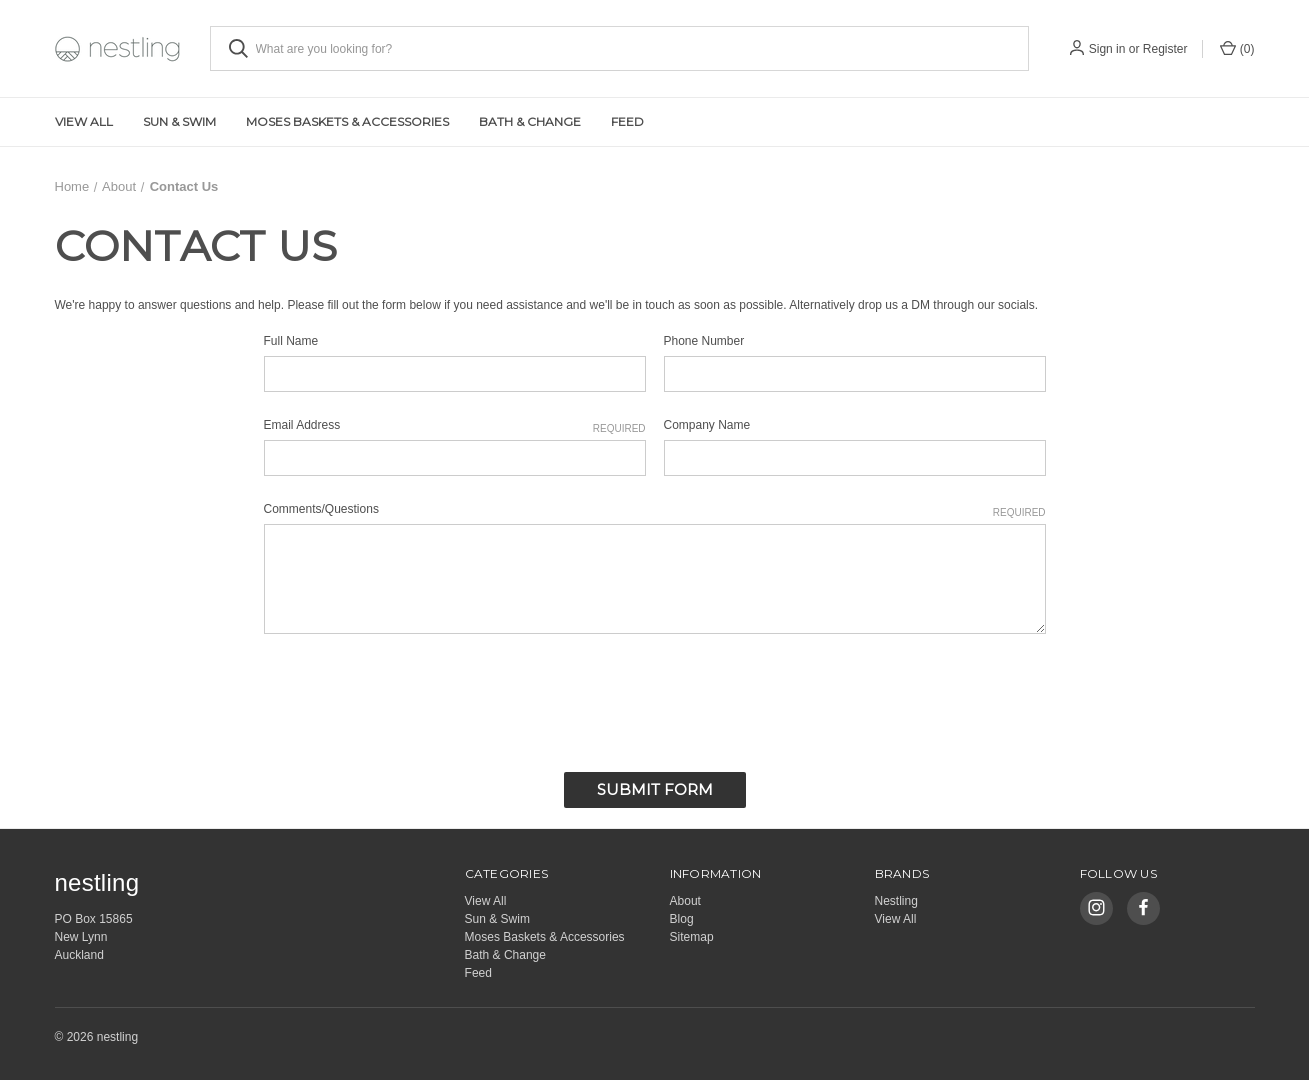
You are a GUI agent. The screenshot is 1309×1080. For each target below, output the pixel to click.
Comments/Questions (655, 510)
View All (84, 121)
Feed (627, 121)
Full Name (291, 341)
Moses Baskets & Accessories (347, 121)
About (685, 899)
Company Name (707, 425)
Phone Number (704, 341)
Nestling (896, 899)
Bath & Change (530, 121)
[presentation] (416, 697)
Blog (682, 917)
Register (1165, 49)
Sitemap (692, 935)
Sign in (1107, 49)
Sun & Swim (179, 121)
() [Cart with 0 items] (1237, 48)
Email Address (455, 426)
